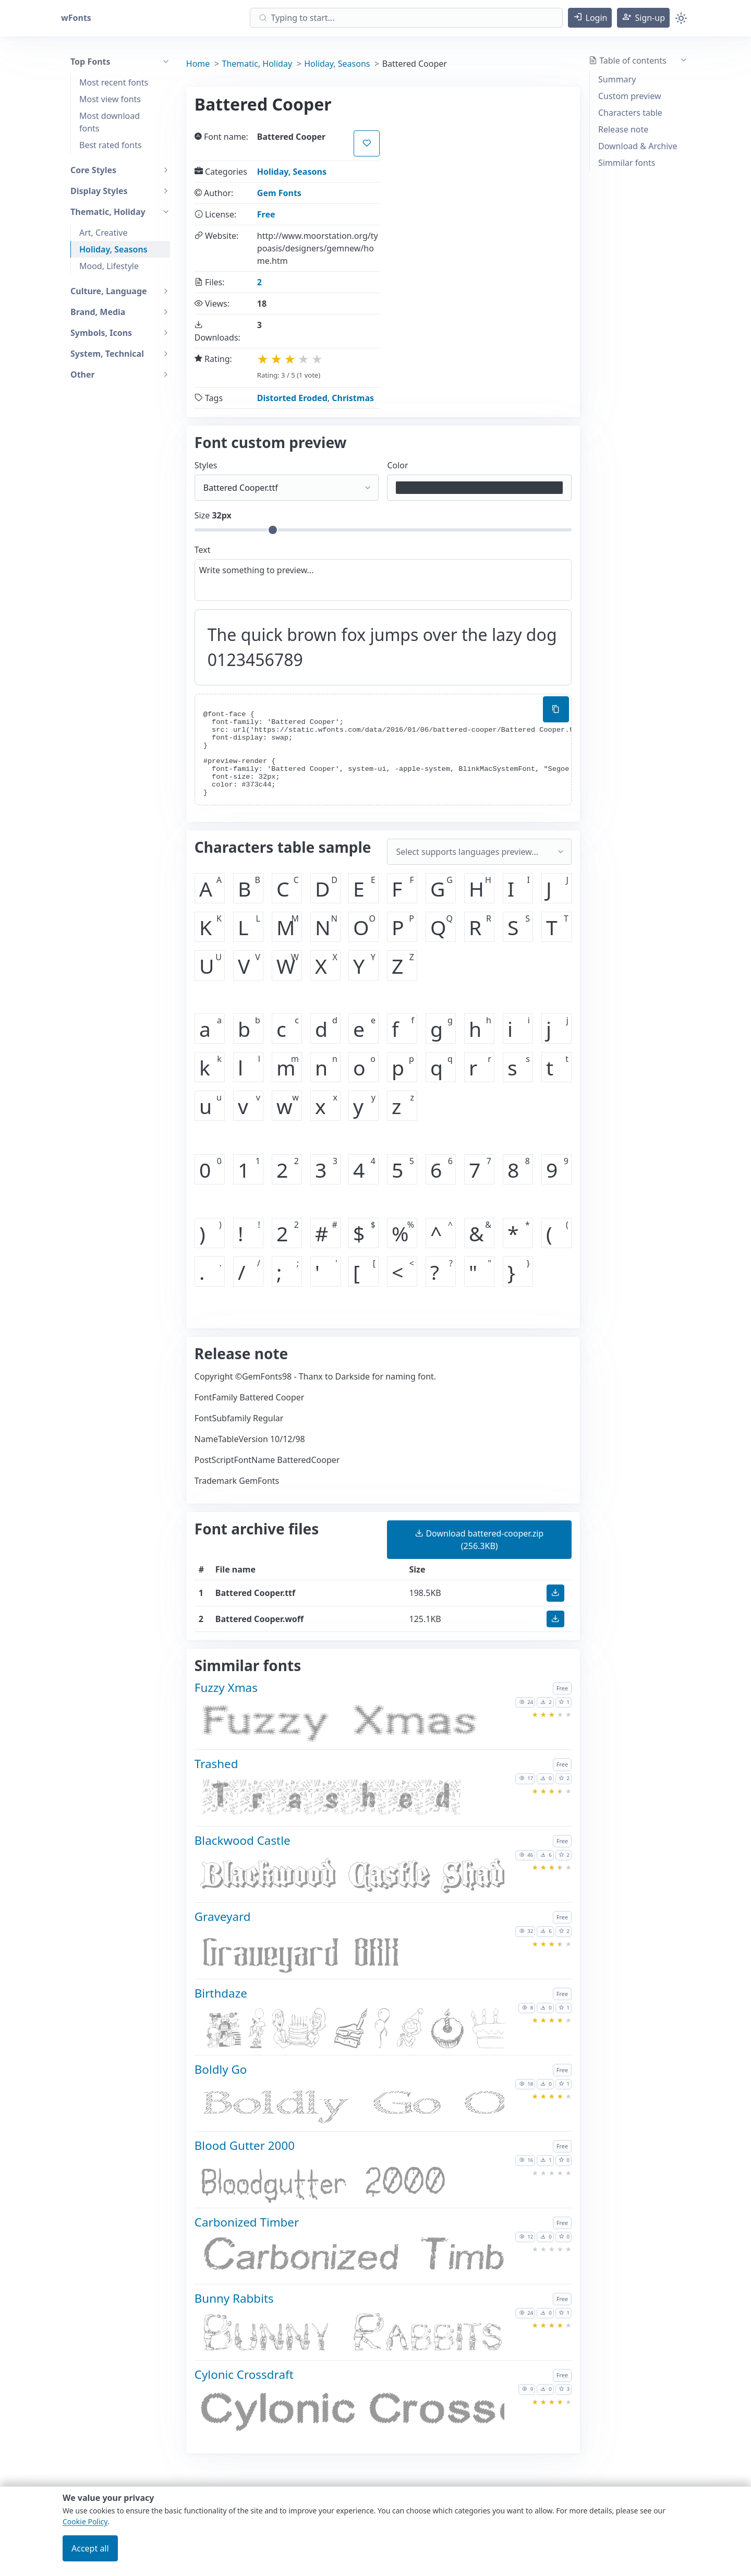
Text (203, 549)
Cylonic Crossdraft (244, 2374)
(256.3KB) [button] (479, 1540)
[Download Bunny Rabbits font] (350, 2336)
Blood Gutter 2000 (245, 2145)
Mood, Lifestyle (109, 266)
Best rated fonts (110, 145)
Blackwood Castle (242, 1840)
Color (397, 465)
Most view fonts (110, 99)
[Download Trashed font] (350, 1802)
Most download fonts (109, 122)
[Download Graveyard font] (350, 1955)
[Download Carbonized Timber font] (350, 2260)
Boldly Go (221, 2069)
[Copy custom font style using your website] (556, 709)
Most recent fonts (113, 82)
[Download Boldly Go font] (350, 2107)
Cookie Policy (85, 2521)
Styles (206, 465)
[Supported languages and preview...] (479, 852)
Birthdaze (221, 1993)
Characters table (630, 112)
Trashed (216, 1764)
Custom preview (629, 96)
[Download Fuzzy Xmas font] (350, 1726)
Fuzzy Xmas (226, 1687)
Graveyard (223, 1916)
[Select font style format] (287, 488)
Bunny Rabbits (234, 2298)
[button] (590, 18)
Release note (623, 129)
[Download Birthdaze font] (350, 2031)
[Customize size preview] (383, 530)
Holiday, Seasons (113, 249)
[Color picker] (479, 488)
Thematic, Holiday (257, 63)
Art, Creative (103, 232)
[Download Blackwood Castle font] (350, 1878)
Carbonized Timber (247, 2222)
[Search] (406, 18)
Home (198, 63)
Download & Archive (637, 146)
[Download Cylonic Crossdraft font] (350, 2413)
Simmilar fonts (626, 162)
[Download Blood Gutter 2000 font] (350, 2184)
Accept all (90, 2548)
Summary (617, 79)
